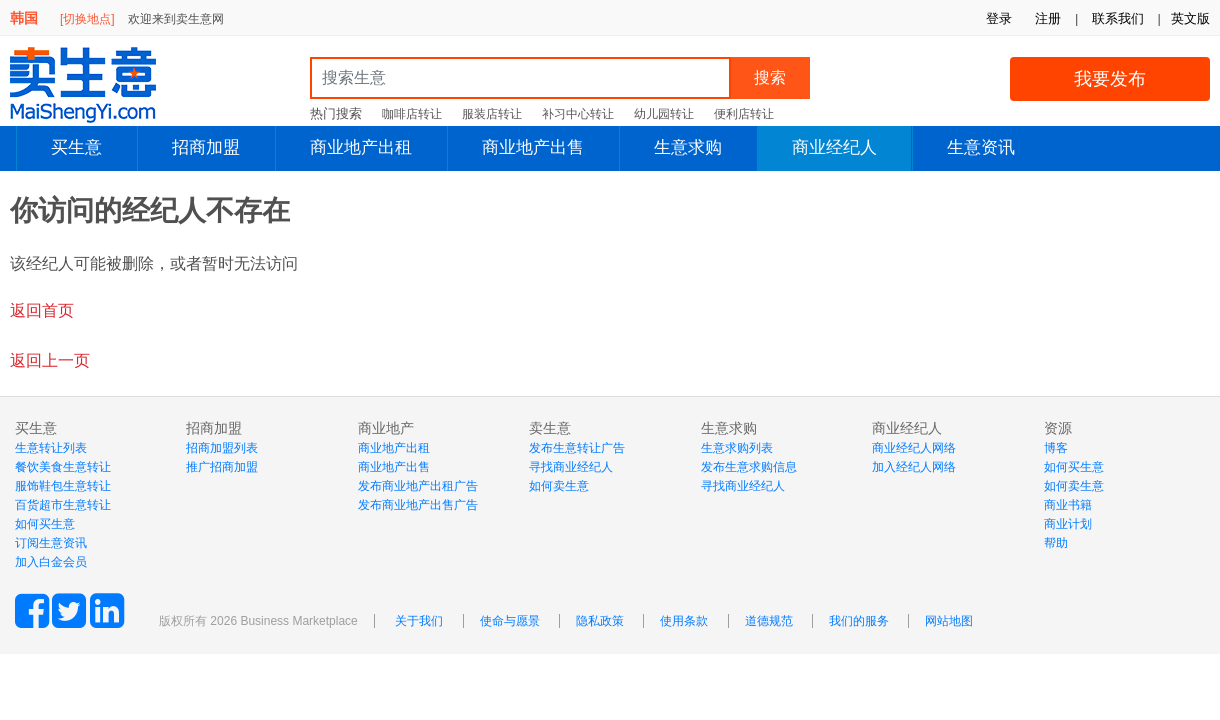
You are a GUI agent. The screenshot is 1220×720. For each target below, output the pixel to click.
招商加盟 (206, 147)
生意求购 (688, 147)
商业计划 (1068, 524)
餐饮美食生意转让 (63, 467)
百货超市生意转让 (63, 505)
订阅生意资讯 (51, 543)
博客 (1056, 448)
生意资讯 (981, 147)
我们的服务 (859, 621)
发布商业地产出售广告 (418, 505)
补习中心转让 (578, 114)
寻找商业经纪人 (571, 467)
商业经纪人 (834, 147)
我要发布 (1110, 79)
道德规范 (769, 621)
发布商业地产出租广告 (418, 486)
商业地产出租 (361, 147)
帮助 (1056, 543)
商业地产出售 (533, 147)
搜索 (770, 77)
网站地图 (949, 621)
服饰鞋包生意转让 (63, 486)
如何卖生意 (559, 486)
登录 (999, 18)
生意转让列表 (51, 448)
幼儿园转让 (664, 114)
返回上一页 (50, 360)
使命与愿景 (510, 621)
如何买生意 (45, 524)
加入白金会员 (51, 562)
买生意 (76, 147)
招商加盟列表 (222, 448)
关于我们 (419, 621)
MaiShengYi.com (100, 85)
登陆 (1129, 192)
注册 (1048, 18)
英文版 (1190, 18)
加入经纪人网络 (914, 467)
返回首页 (42, 310)
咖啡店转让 (412, 114)
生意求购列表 (737, 448)
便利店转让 (744, 114)
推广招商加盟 (222, 467)
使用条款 (684, 621)
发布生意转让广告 (577, 448)
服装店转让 (492, 114)
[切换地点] (87, 19)
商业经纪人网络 (914, 448)
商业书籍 (1068, 505)
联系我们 (1118, 18)
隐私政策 (600, 621)
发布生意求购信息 (749, 467)
